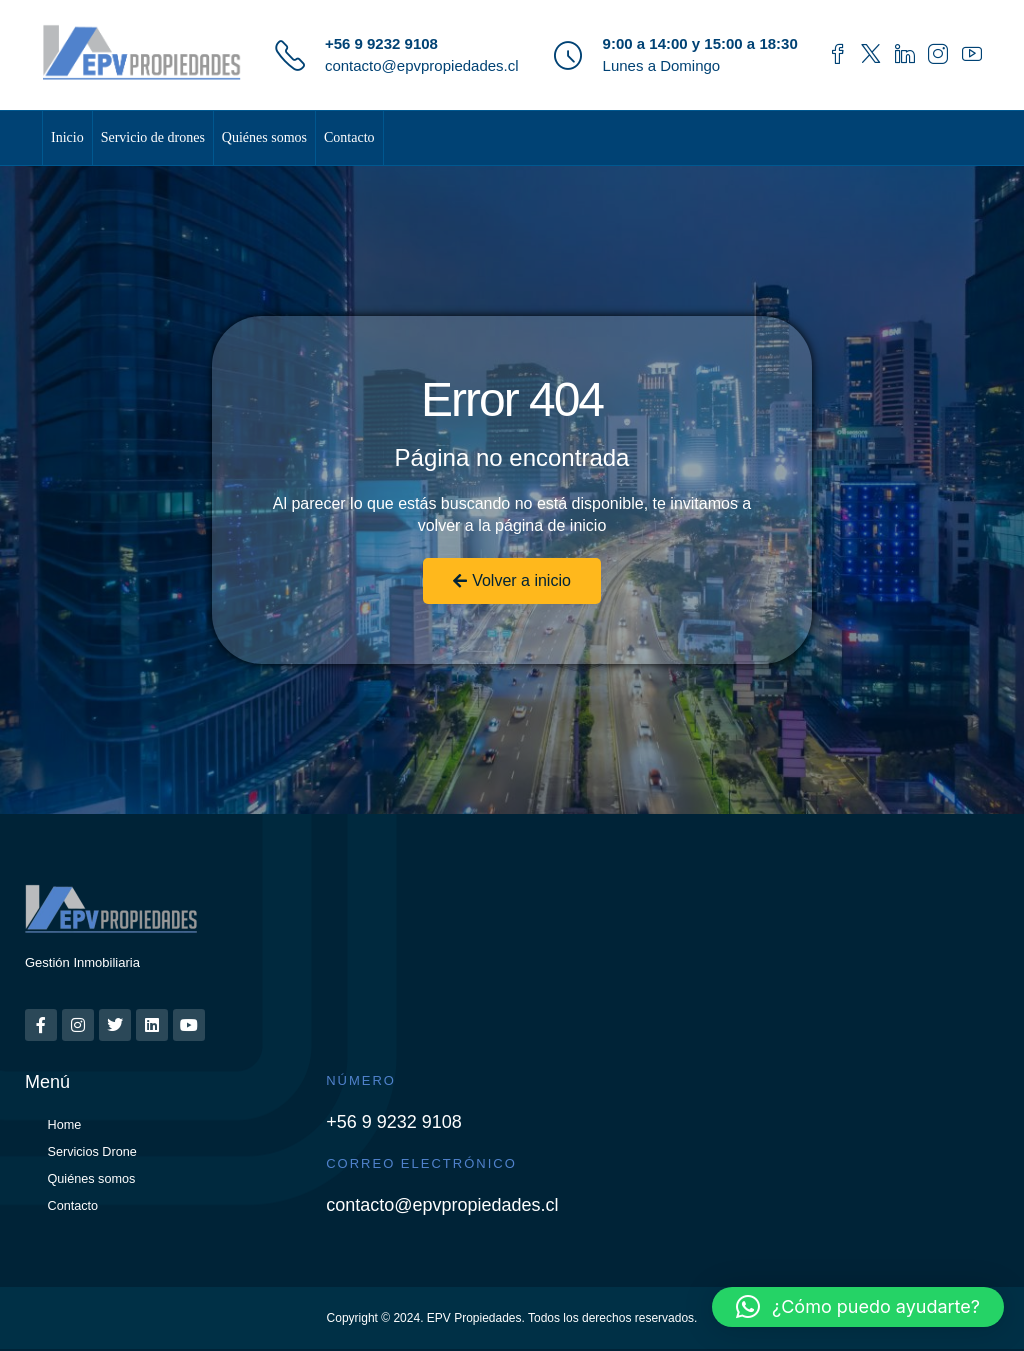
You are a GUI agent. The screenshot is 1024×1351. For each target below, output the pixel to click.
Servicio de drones (153, 137)
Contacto (349, 137)
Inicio (67, 137)
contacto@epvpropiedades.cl (422, 65)
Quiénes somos (264, 137)
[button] (858, 1307)
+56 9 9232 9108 (381, 43)
